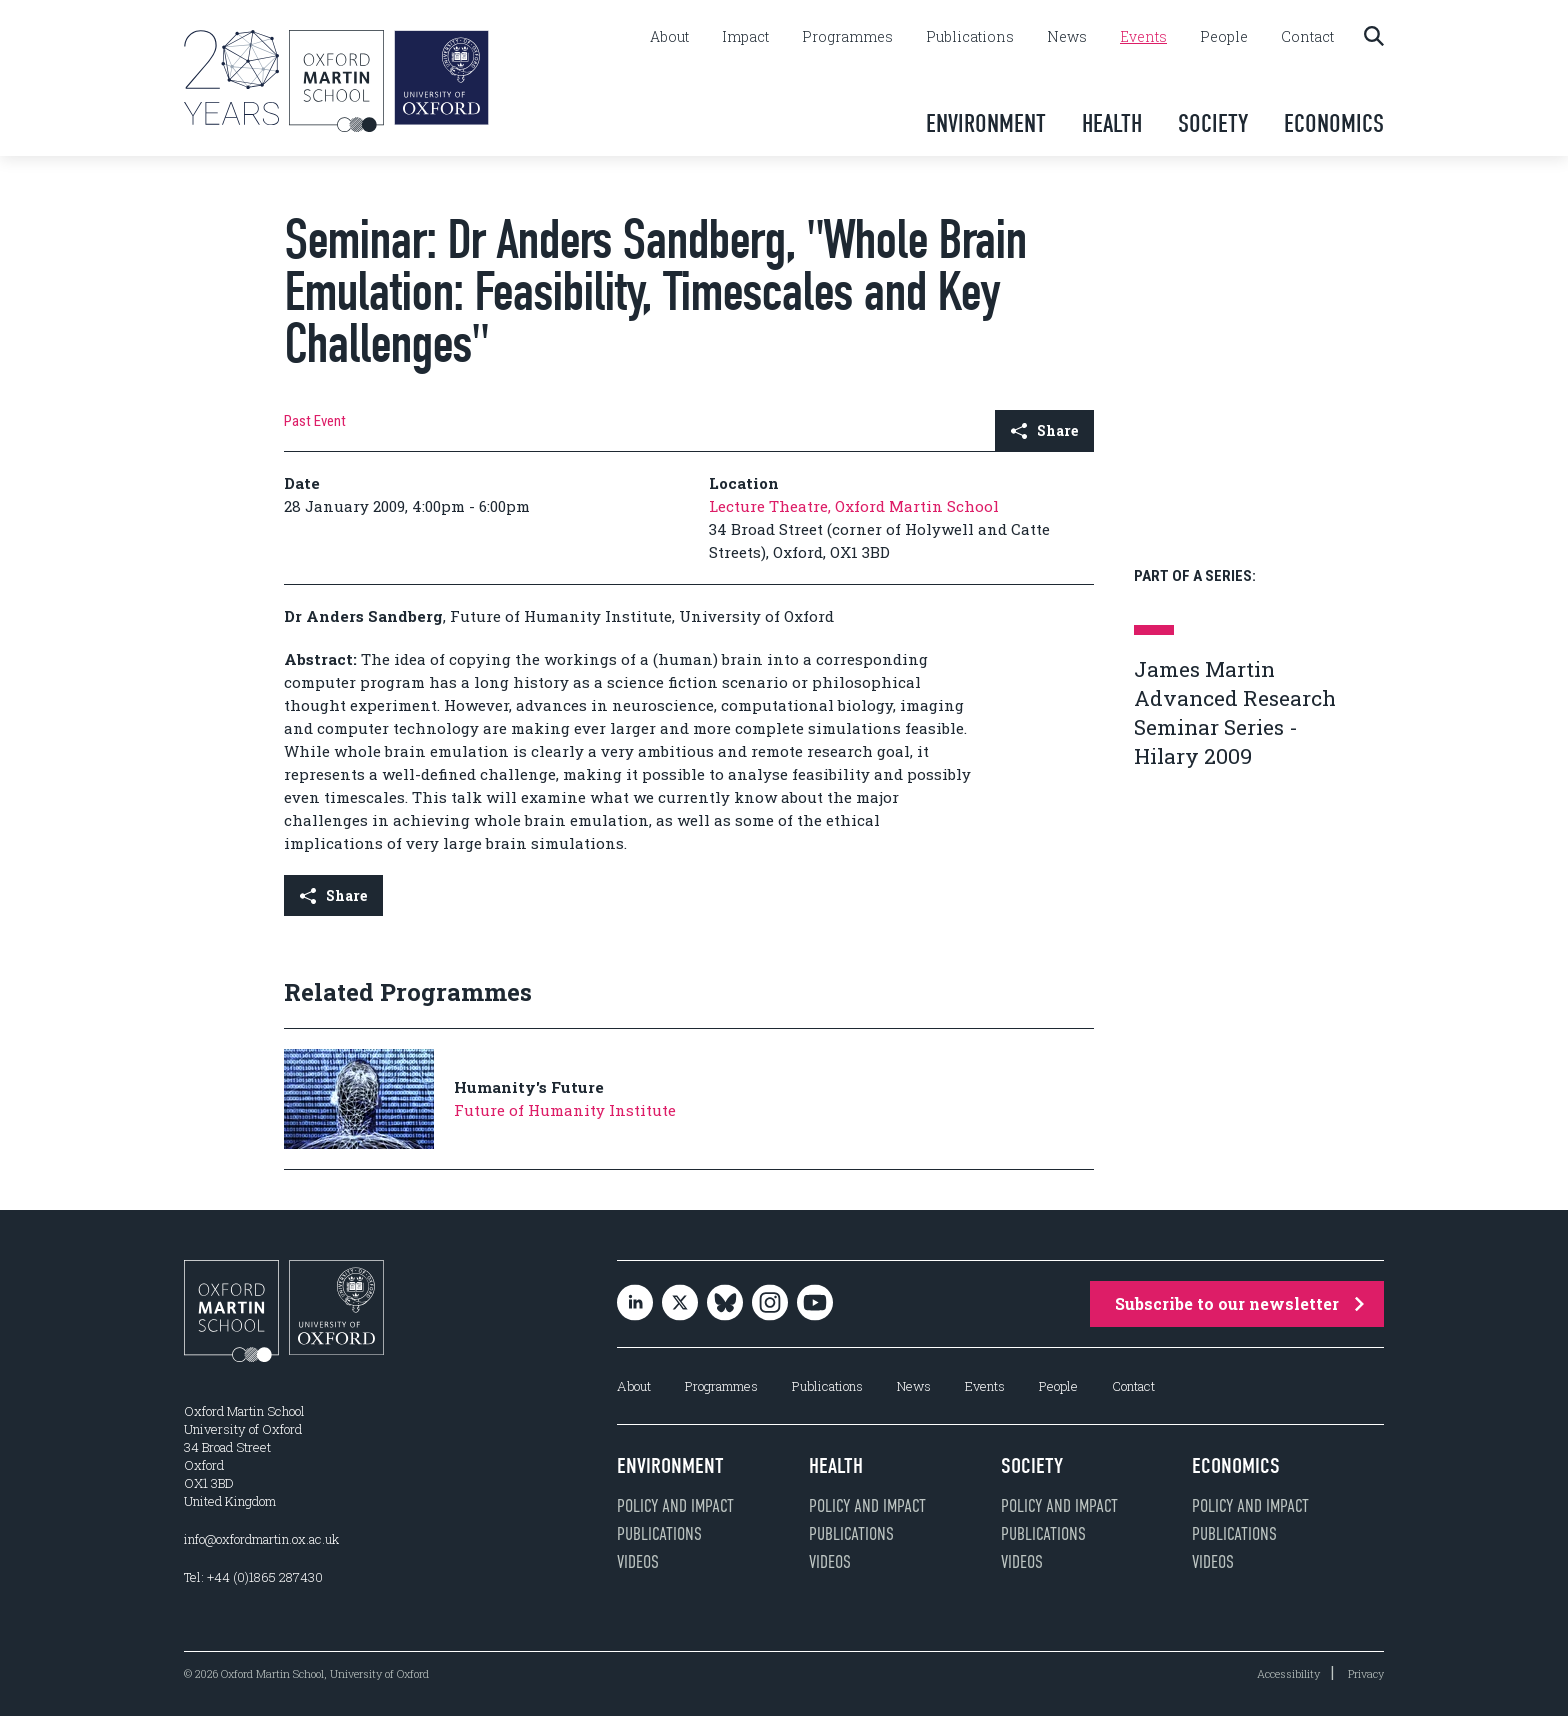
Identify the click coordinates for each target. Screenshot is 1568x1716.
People (1224, 37)
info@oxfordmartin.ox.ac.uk (261, 1539)
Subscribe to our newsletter (1239, 1303)
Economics (1334, 123)
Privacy (1366, 1673)
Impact (745, 37)
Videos (638, 1562)
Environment (986, 123)
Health (1112, 123)
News (1067, 37)
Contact (1307, 37)
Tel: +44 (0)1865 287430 (253, 1577)
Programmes (847, 37)
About (669, 37)
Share (1044, 430)
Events (1143, 37)
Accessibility (1288, 1673)
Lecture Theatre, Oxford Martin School (854, 506)
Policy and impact (675, 1506)
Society (1213, 123)
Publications (970, 37)
